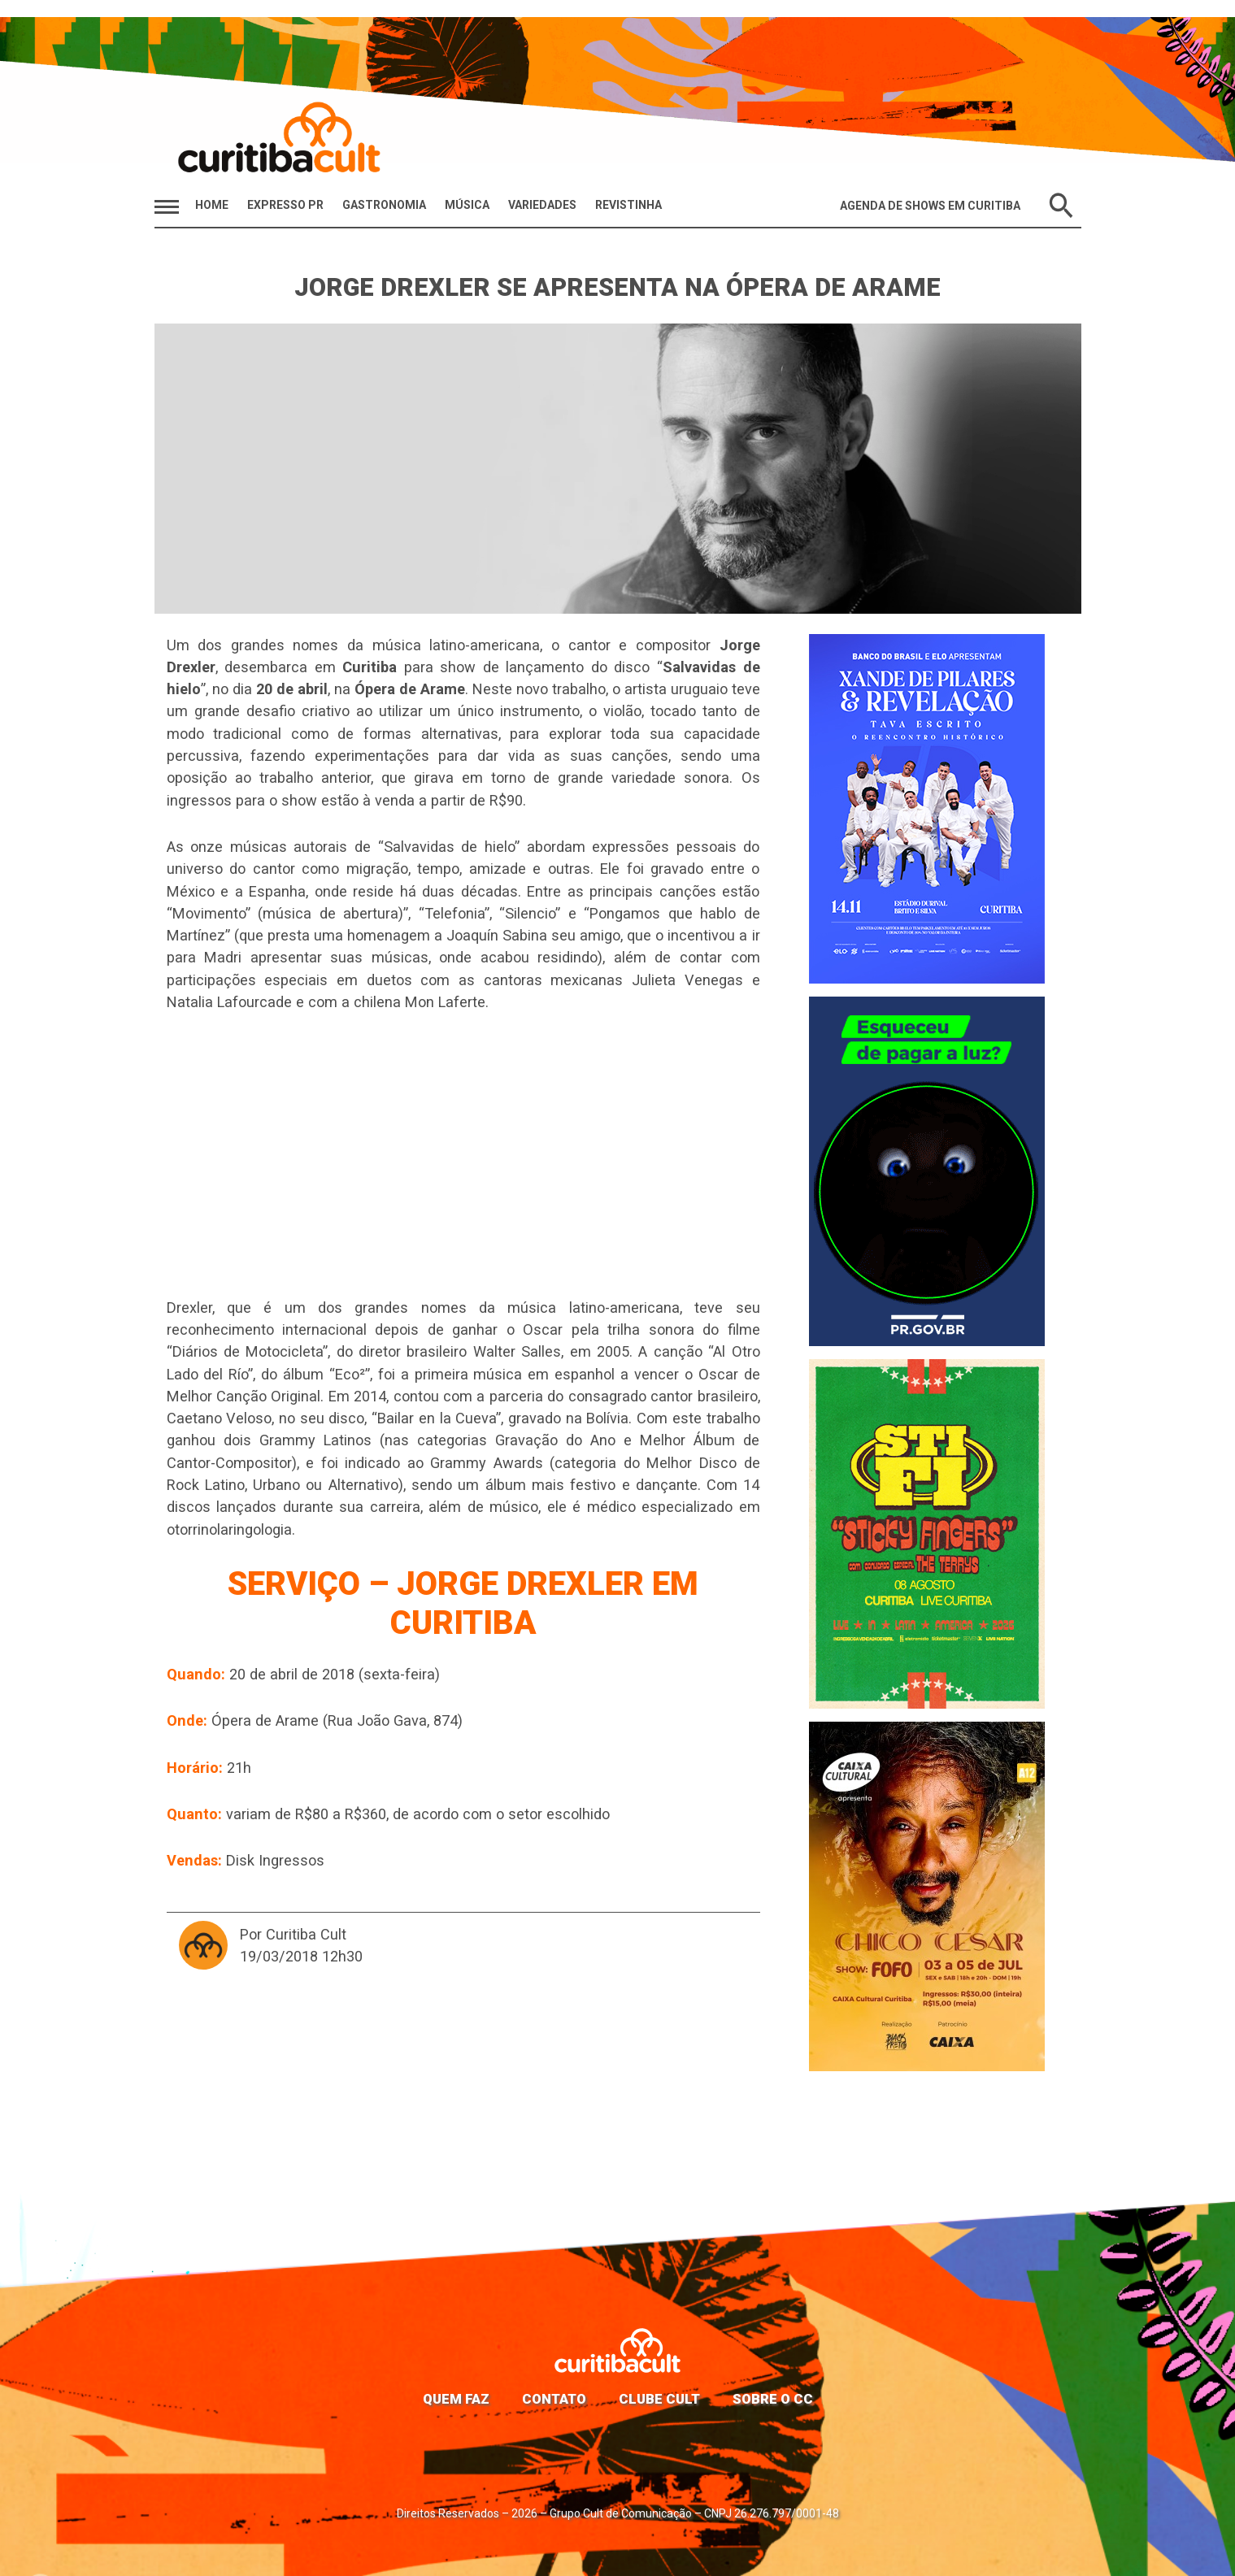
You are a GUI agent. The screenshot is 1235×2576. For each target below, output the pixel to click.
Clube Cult (659, 2399)
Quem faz (456, 2399)
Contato (554, 2399)
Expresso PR (285, 204)
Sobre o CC (773, 2399)
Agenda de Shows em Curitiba (930, 205)
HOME (211, 204)
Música (467, 204)
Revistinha (628, 204)
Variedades (542, 204)
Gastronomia (384, 204)
